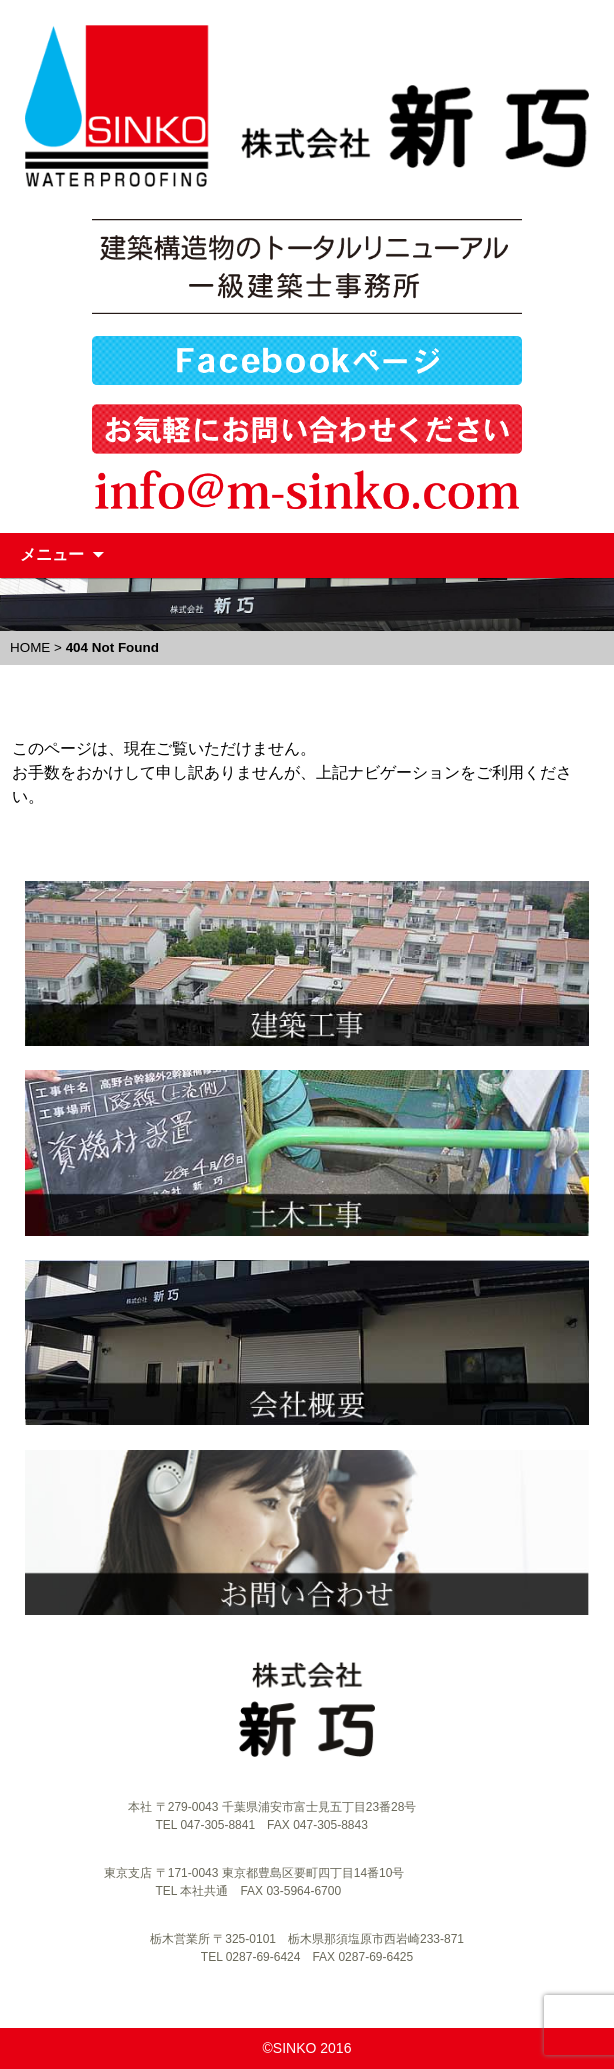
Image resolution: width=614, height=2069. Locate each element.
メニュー (52, 554)
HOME (30, 647)
